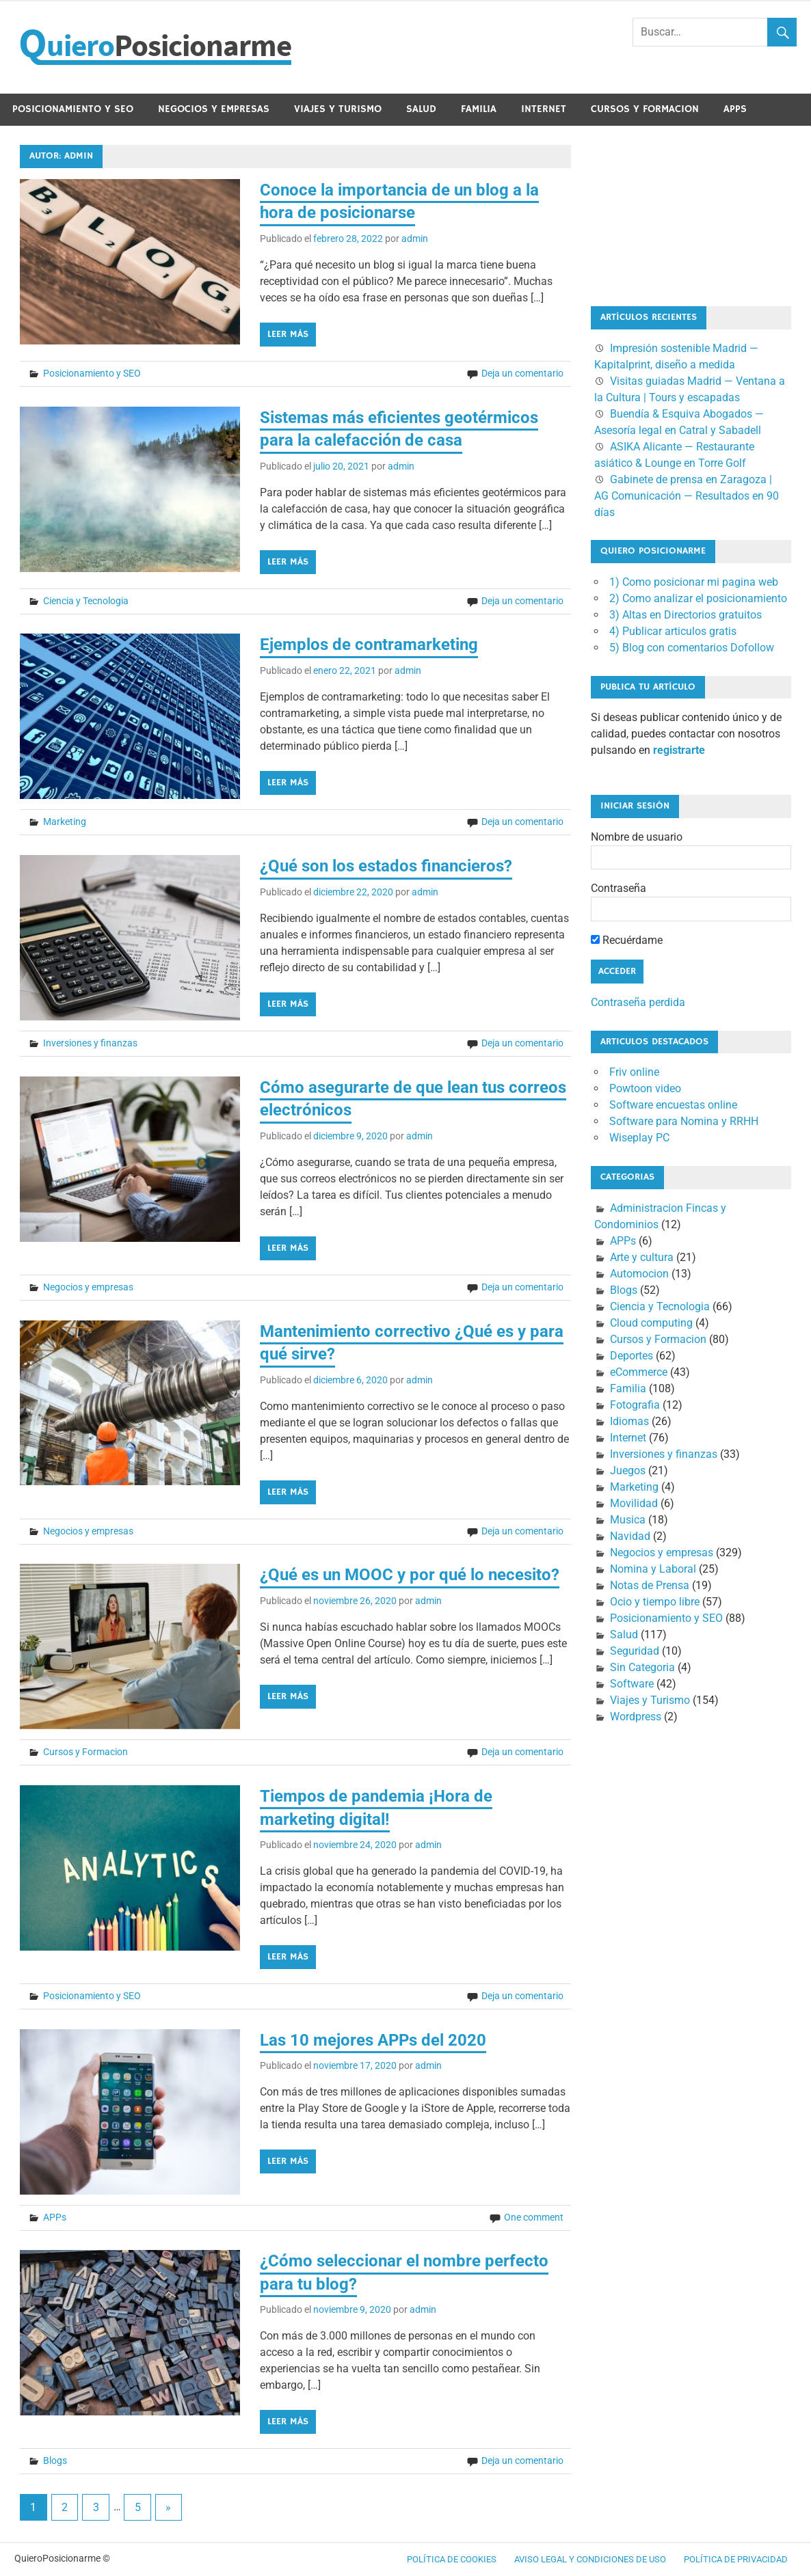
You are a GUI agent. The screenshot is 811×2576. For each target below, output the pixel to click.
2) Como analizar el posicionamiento (698, 598)
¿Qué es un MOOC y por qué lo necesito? (409, 1574)
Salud (421, 109)
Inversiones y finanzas (90, 1043)
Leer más (287, 334)
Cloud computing (651, 1322)
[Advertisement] (659, 213)
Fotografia (635, 1404)
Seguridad (634, 1650)
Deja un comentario (522, 373)
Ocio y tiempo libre (655, 1601)
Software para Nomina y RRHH (683, 1121)
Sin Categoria (642, 1667)
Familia (478, 109)
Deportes (631, 1355)
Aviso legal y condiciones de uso (590, 2559)
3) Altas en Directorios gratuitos (685, 614)
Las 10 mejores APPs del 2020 (373, 2040)
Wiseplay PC (639, 1137)
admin (414, 238)
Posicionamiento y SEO (72, 109)
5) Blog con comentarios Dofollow (691, 647)
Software (632, 1683)
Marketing (64, 821)
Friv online (634, 1072)
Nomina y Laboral (653, 1568)
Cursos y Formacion (645, 109)
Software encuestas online (673, 1104)
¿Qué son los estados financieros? (386, 866)
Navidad (630, 1536)
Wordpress (635, 1716)
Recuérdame (627, 940)
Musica (628, 1519)
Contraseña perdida (638, 1002)
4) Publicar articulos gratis (672, 631)
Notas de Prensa (649, 1585)
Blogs (55, 2460)
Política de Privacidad (736, 2559)
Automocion (639, 1273)
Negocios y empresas (213, 109)
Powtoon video (645, 1088)
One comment (533, 2217)
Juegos (628, 1470)
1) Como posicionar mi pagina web (693, 581)
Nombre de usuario (636, 836)
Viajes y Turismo (338, 109)
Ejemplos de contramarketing (369, 644)
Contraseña (618, 888)
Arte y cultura (642, 1257)
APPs (735, 109)
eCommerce (638, 1372)
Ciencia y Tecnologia (86, 600)
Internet (543, 109)
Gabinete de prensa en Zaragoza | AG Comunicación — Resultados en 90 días (686, 496)
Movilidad (634, 1503)
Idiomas (629, 1421)
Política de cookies (451, 2559)
